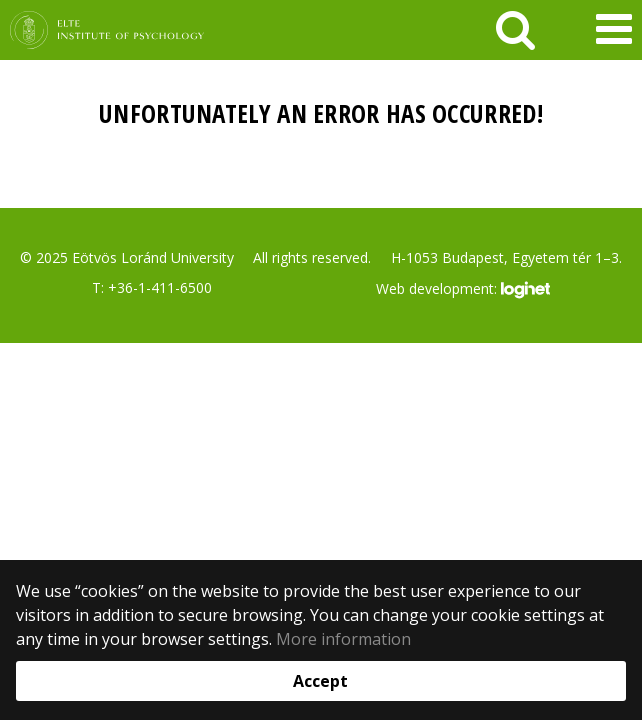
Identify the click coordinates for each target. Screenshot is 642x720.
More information (343, 639)
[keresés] (515, 30)
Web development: (462, 290)
